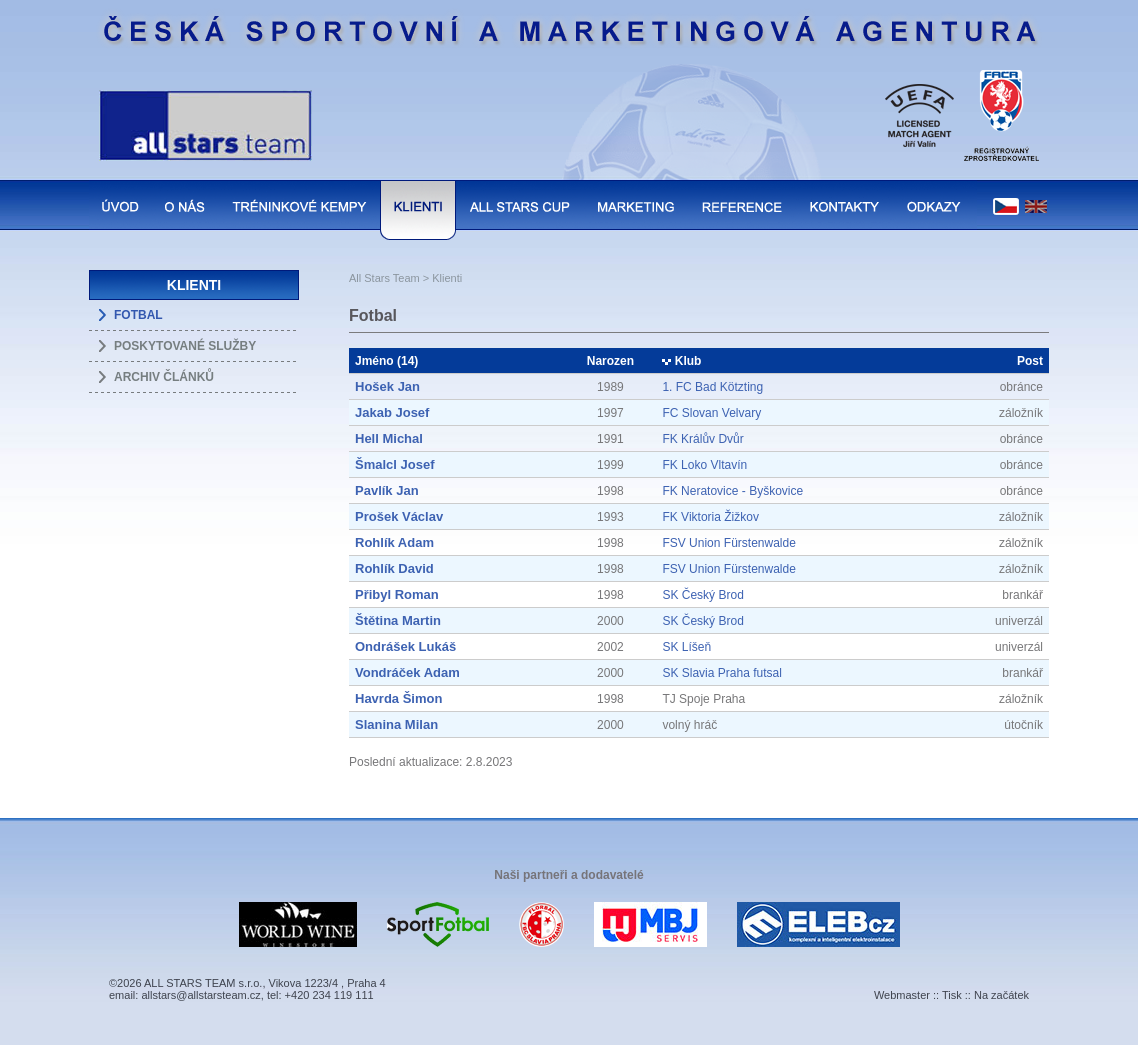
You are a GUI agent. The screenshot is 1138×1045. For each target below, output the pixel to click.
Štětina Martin (398, 620)
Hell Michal (389, 438)
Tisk (952, 995)
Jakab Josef (392, 412)
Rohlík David (394, 568)
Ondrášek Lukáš (405, 646)
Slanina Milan (396, 724)
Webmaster (902, 995)
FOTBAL (138, 315)
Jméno (374, 361)
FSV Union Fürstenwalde (728, 543)
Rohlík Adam (394, 542)
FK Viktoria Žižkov (710, 517)
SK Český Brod (702, 595)
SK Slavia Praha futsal (721, 673)
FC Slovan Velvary (711, 413)
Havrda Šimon (398, 698)
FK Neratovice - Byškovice (732, 491)
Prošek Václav (399, 516)
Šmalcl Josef (395, 464)
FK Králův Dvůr (702, 439)
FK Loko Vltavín (704, 465)
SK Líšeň (686, 647)
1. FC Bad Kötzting (712, 387)
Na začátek (1001, 995)
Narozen (610, 361)
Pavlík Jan (387, 490)
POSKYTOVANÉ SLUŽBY (185, 346)
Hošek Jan (387, 386)
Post (1030, 361)
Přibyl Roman (397, 594)
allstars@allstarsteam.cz (200, 995)
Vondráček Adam (407, 672)
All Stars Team (384, 278)
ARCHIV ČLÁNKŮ (164, 377)
